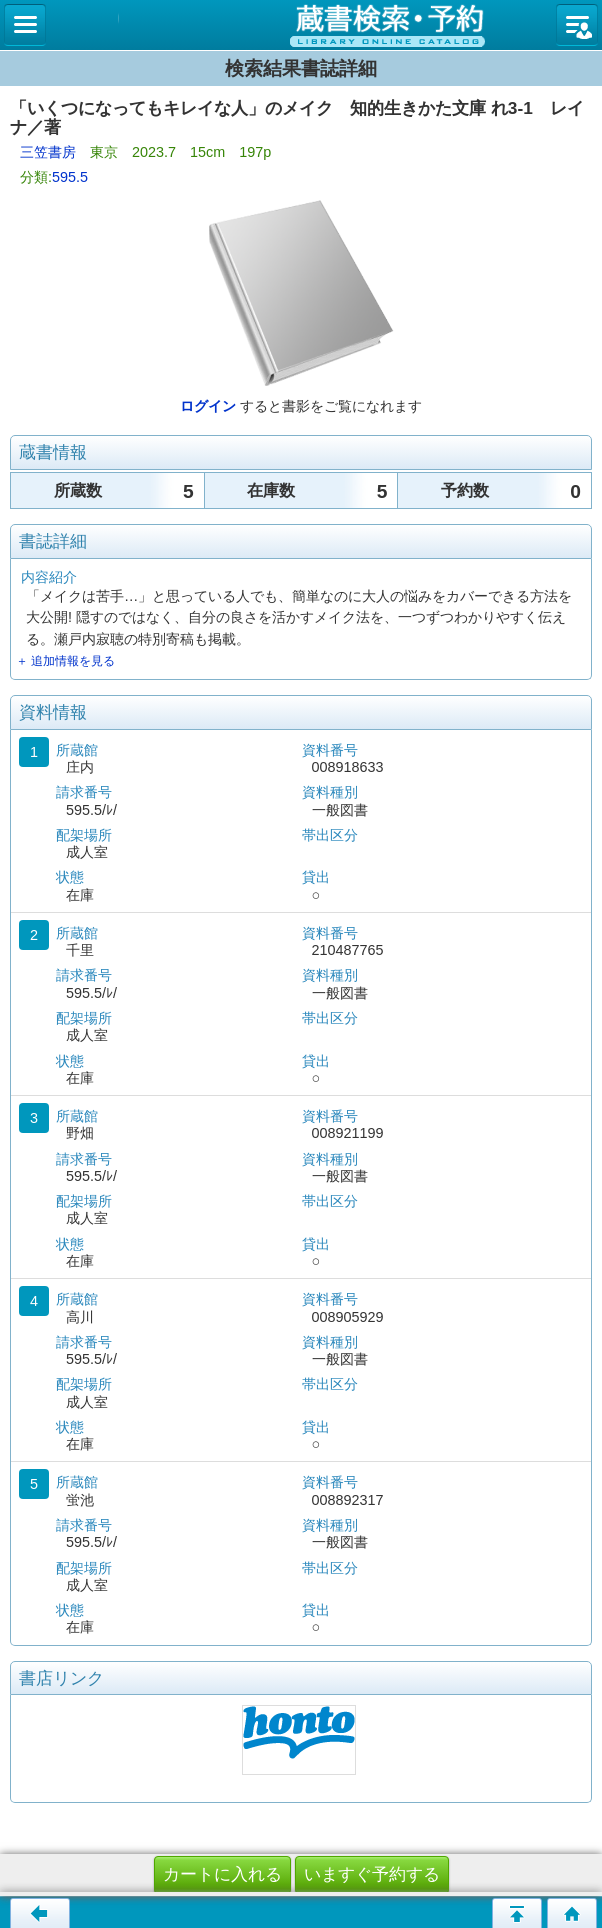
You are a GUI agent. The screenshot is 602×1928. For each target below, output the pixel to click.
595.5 (70, 177)
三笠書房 (48, 152)
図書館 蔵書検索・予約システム (301, 25)
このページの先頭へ (517, 1913)
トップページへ (572, 1913)
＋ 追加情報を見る (65, 661)
